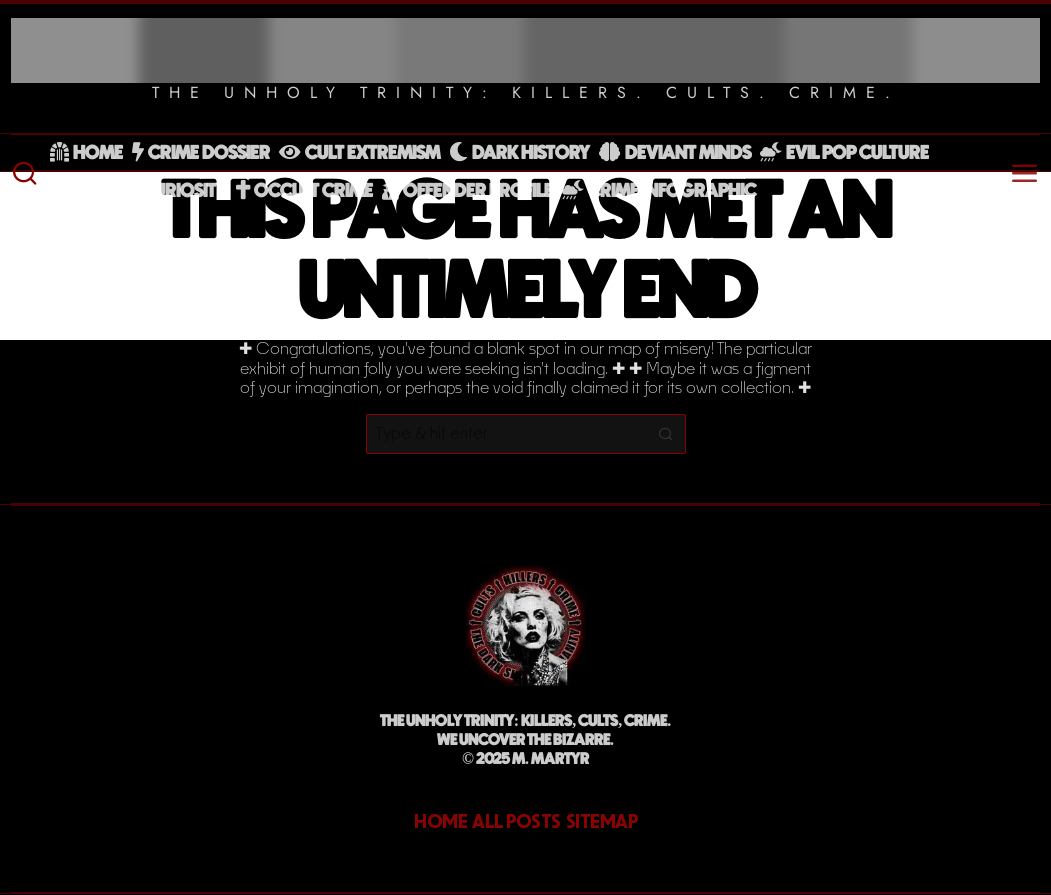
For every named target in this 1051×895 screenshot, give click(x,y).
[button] (666, 434)
